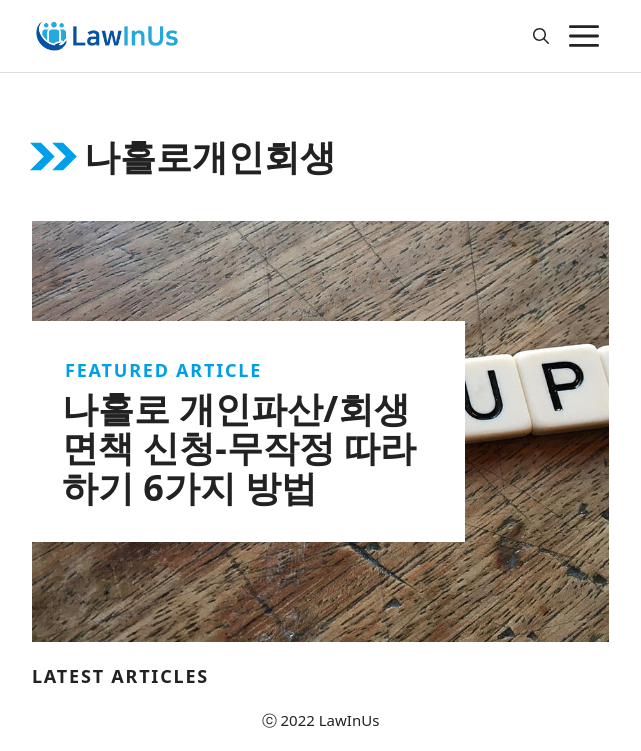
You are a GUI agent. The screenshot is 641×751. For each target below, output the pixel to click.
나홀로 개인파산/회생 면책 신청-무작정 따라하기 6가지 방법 (239, 448)
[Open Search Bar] (541, 36)
